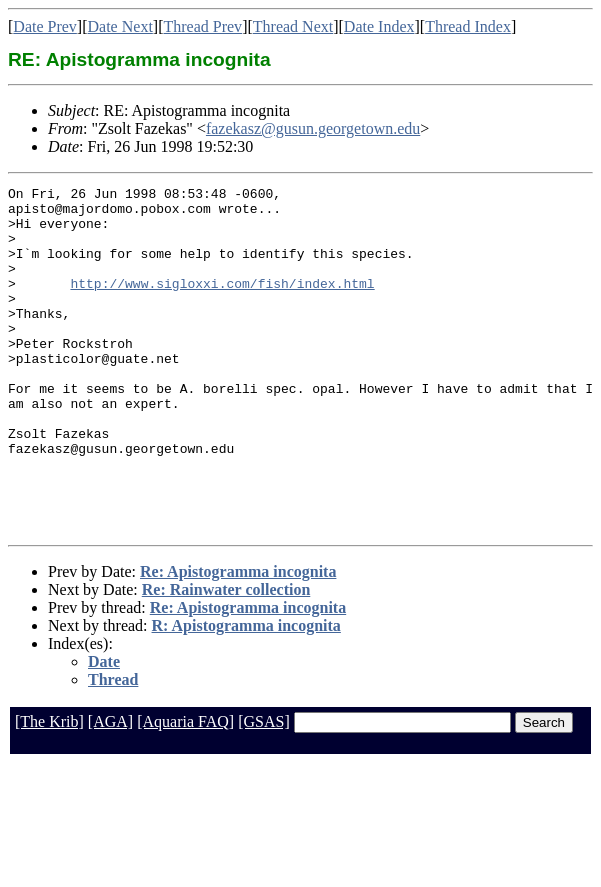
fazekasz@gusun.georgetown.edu (313, 128)
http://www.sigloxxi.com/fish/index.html (222, 304)
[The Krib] (49, 790)
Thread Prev (202, 26)
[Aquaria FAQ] (185, 790)
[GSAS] (264, 790)
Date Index (379, 26)
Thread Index (468, 26)
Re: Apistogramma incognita (238, 640)
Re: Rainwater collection (226, 658)
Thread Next (293, 26)
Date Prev (45, 26)
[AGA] (110, 790)
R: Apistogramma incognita (246, 694)
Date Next (120, 26)
